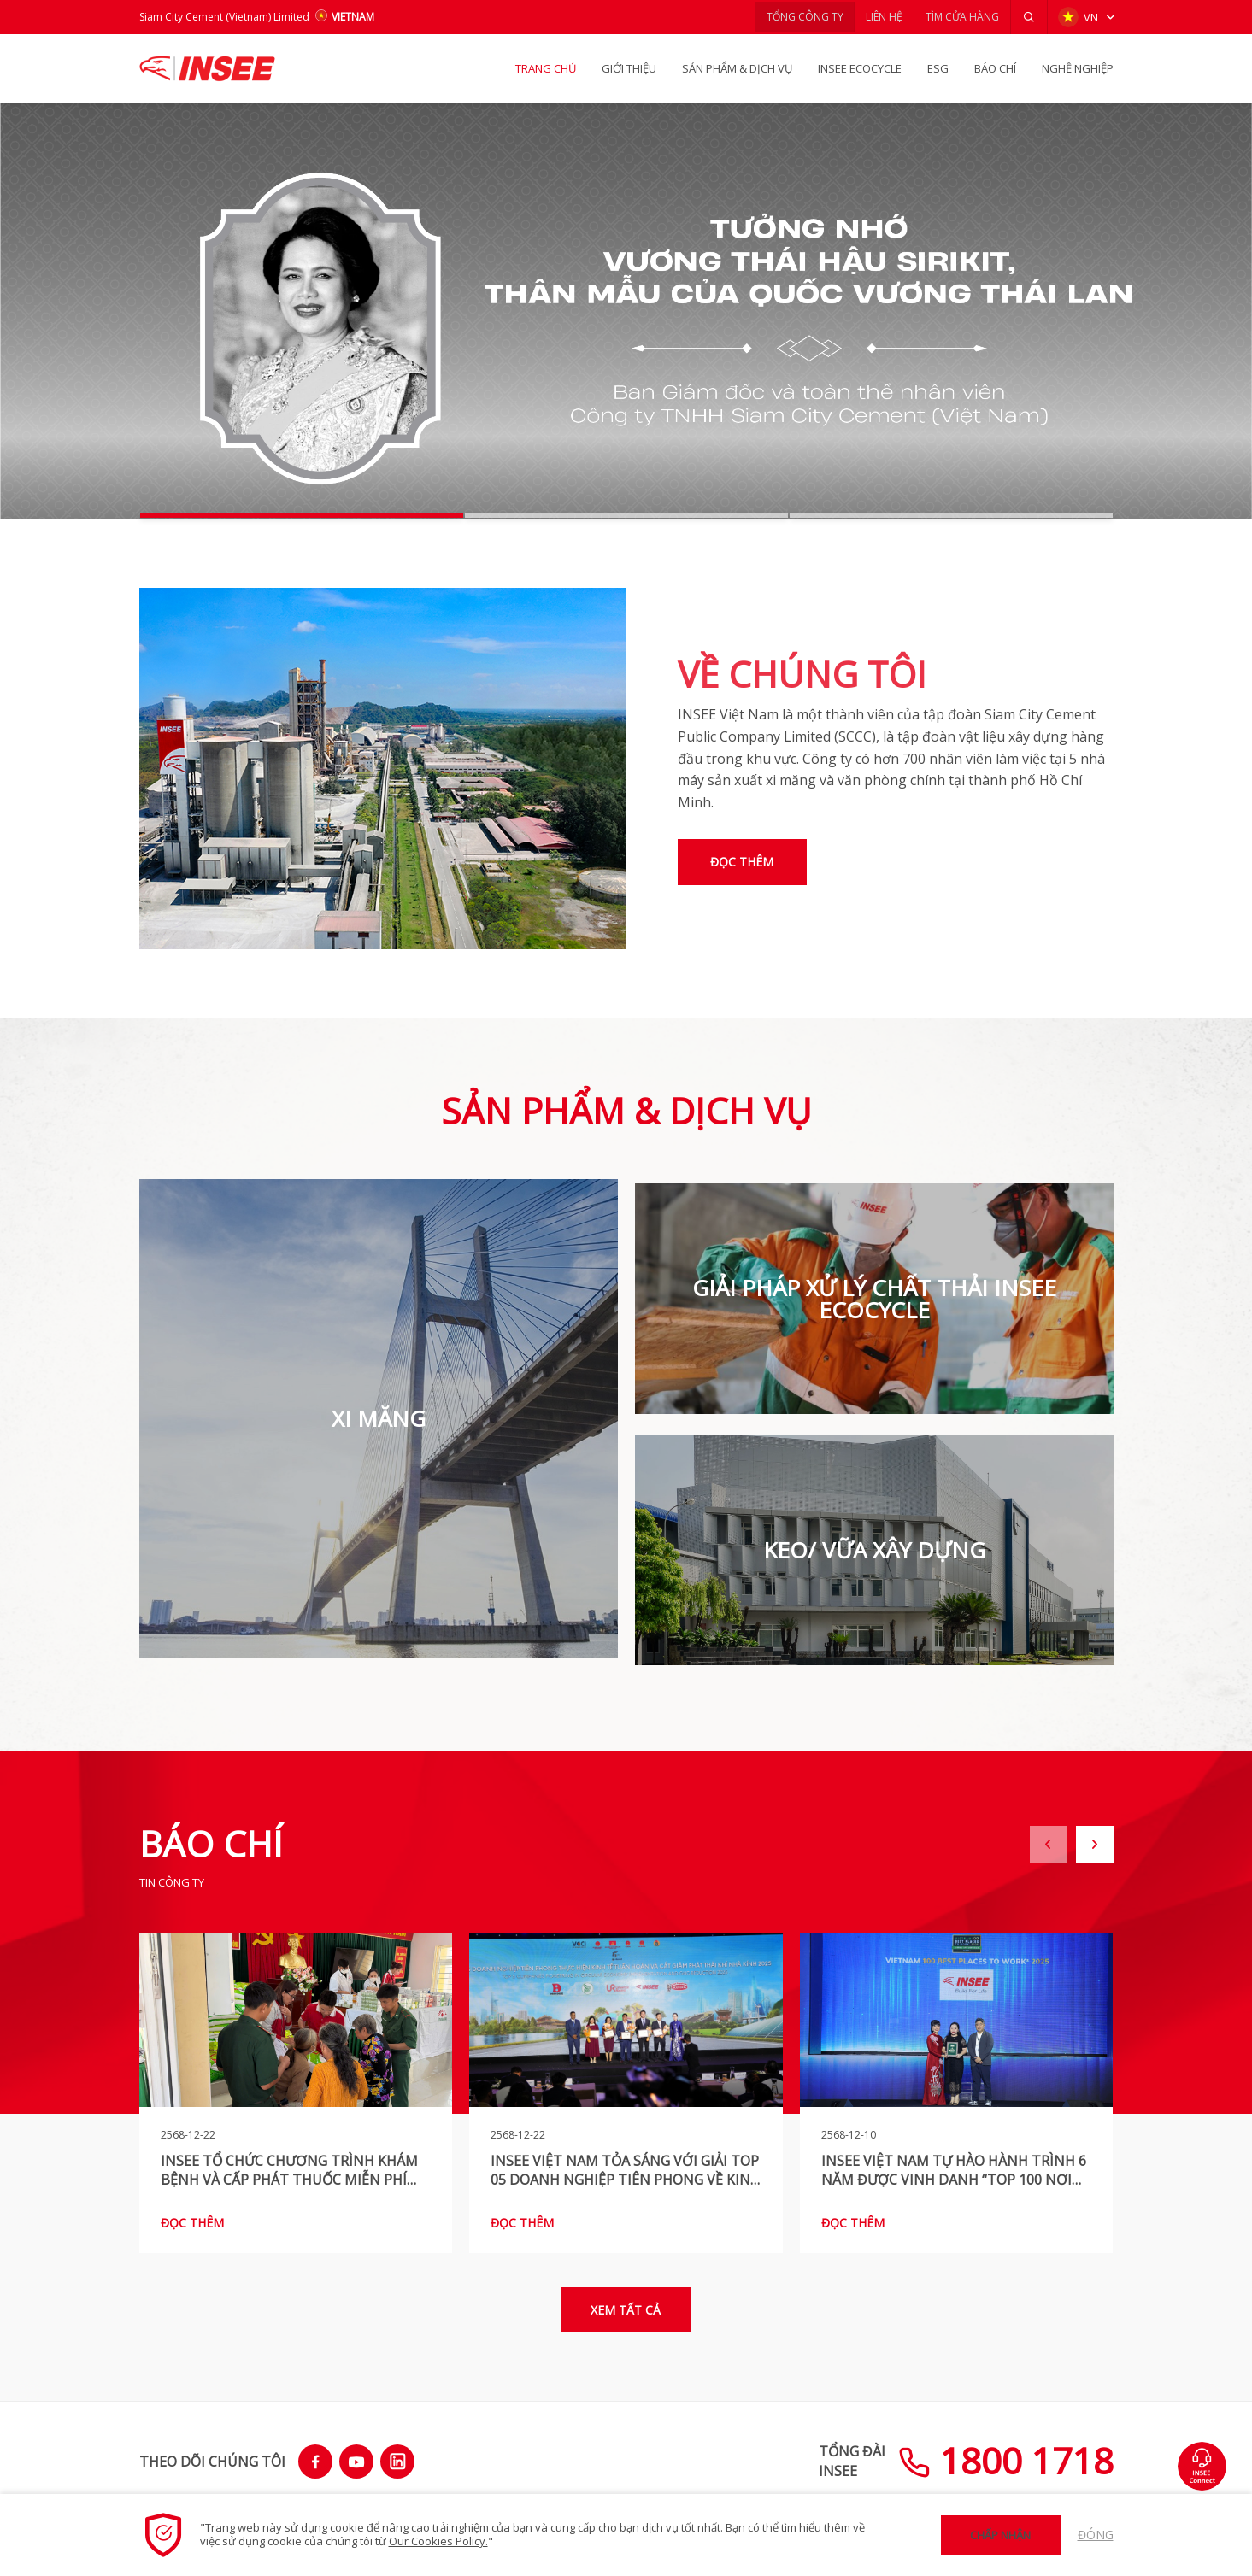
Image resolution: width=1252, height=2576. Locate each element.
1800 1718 (1006, 2455)
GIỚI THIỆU (629, 68)
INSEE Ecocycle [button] (860, 68)
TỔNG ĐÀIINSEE (852, 2455)
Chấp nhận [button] (1000, 2535)
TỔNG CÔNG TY (793, 16)
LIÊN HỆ (877, 16)
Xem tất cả (626, 2303)
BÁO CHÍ (995, 68)
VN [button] (1078, 17)
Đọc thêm (746, 862)
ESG (938, 68)
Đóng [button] (1096, 2534)
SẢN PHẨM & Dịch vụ (737, 68)
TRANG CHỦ (545, 68)
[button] (1028, 17)
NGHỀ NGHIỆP (1078, 68)
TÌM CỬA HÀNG (959, 16)
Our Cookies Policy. (438, 2541)
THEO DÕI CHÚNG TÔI (212, 2455)
